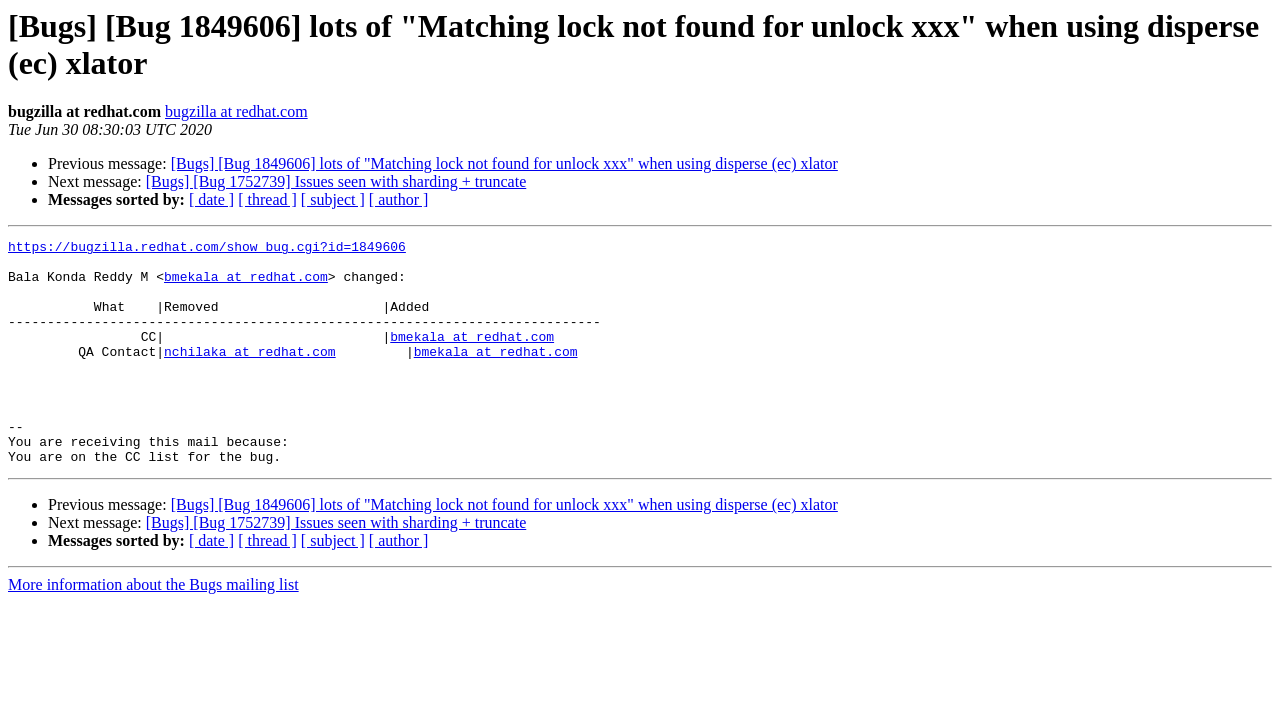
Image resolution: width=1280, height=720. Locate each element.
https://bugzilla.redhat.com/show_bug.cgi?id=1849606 (207, 249)
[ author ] (399, 199)
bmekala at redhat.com (246, 285)
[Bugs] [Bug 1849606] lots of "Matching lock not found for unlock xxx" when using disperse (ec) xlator (504, 163)
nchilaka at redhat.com (250, 375)
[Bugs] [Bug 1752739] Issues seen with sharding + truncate (336, 181)
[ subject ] (333, 199)
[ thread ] (267, 199)
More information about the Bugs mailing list (153, 629)
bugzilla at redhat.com (236, 111)
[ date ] (211, 199)
